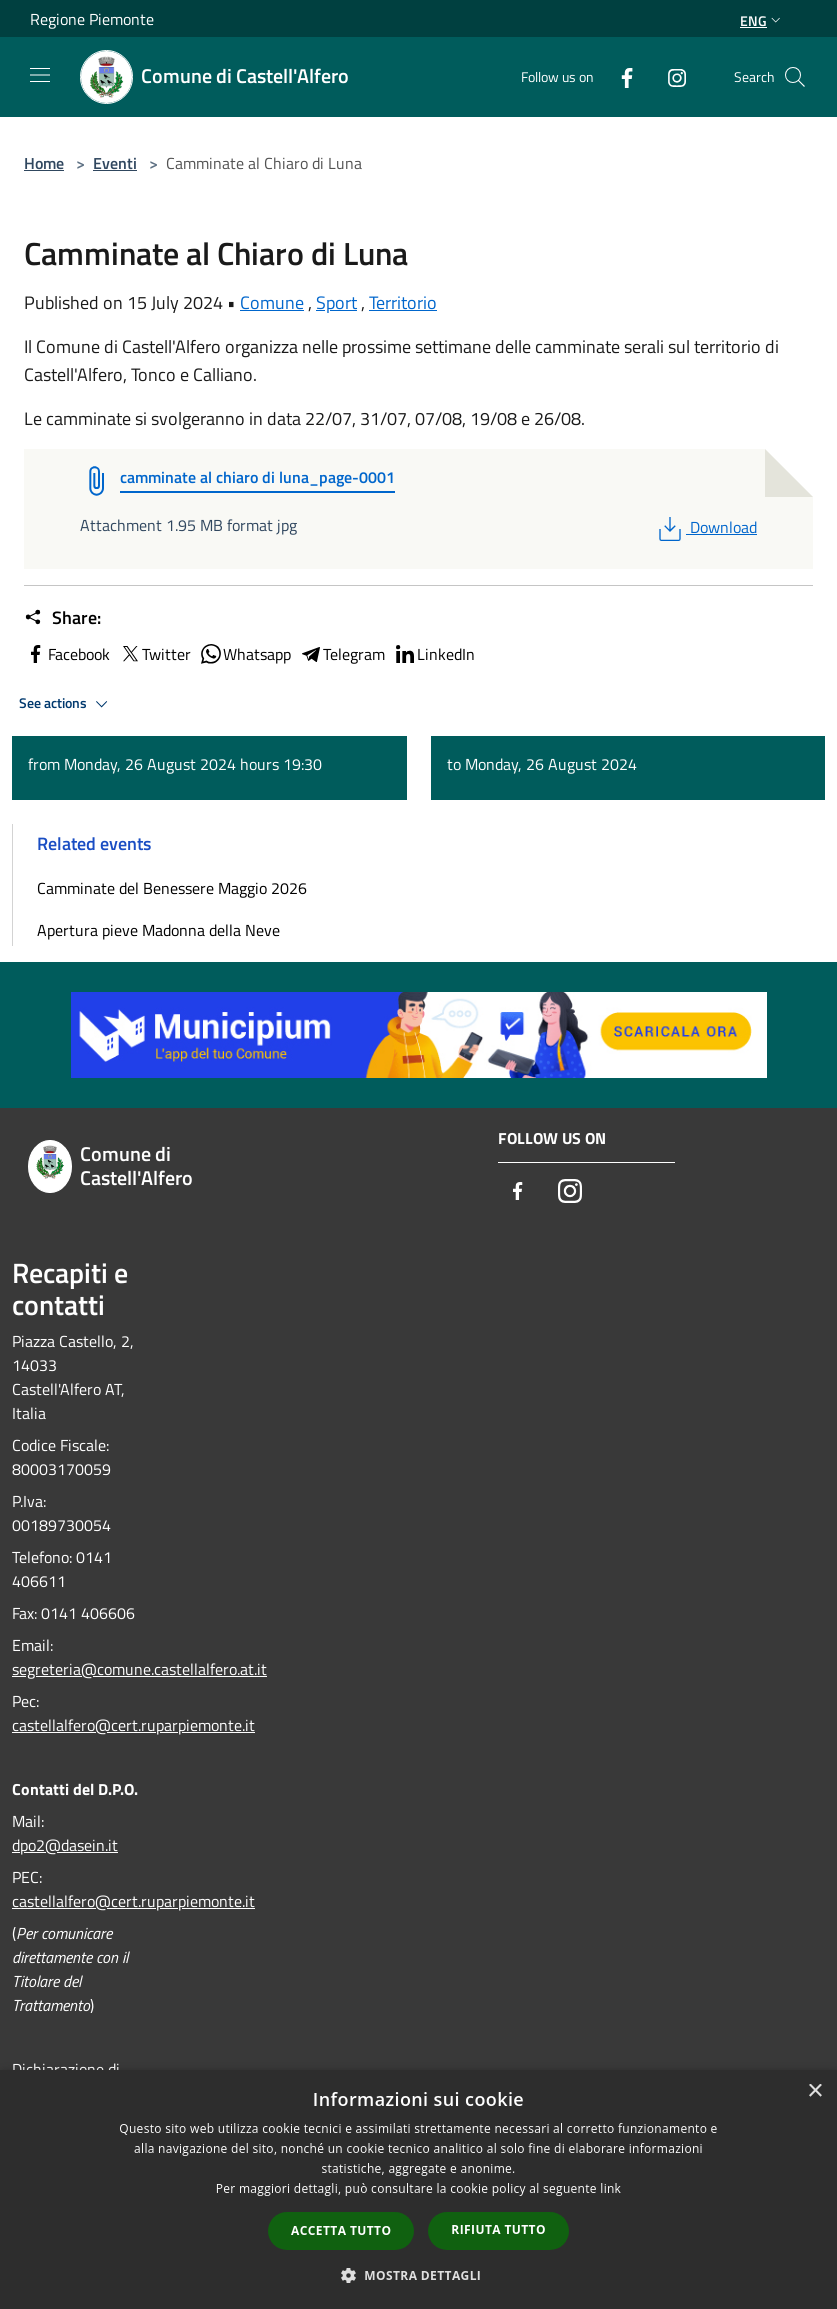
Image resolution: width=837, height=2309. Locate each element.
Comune (272, 302)
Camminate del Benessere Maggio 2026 (172, 888)
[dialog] (418, 2189)
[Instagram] (669, 76)
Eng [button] (762, 20)
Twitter (154, 654)
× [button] (814, 2091)
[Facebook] (619, 76)
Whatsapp (245, 654)
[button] (419, 2275)
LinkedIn (434, 654)
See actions (66, 704)
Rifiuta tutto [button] (498, 2229)
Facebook (67, 654)
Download (705, 527)
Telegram (342, 654)
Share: (62, 618)
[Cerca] (795, 77)
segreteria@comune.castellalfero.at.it (139, 1669)
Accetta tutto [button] (341, 2230)
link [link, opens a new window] (610, 2188)
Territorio (403, 302)
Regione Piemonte (92, 19)
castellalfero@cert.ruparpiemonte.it (133, 1725)
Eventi (115, 163)
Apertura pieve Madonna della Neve (158, 930)
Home (44, 163)
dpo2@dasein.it (65, 1845)
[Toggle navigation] (40, 75)
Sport (336, 302)
